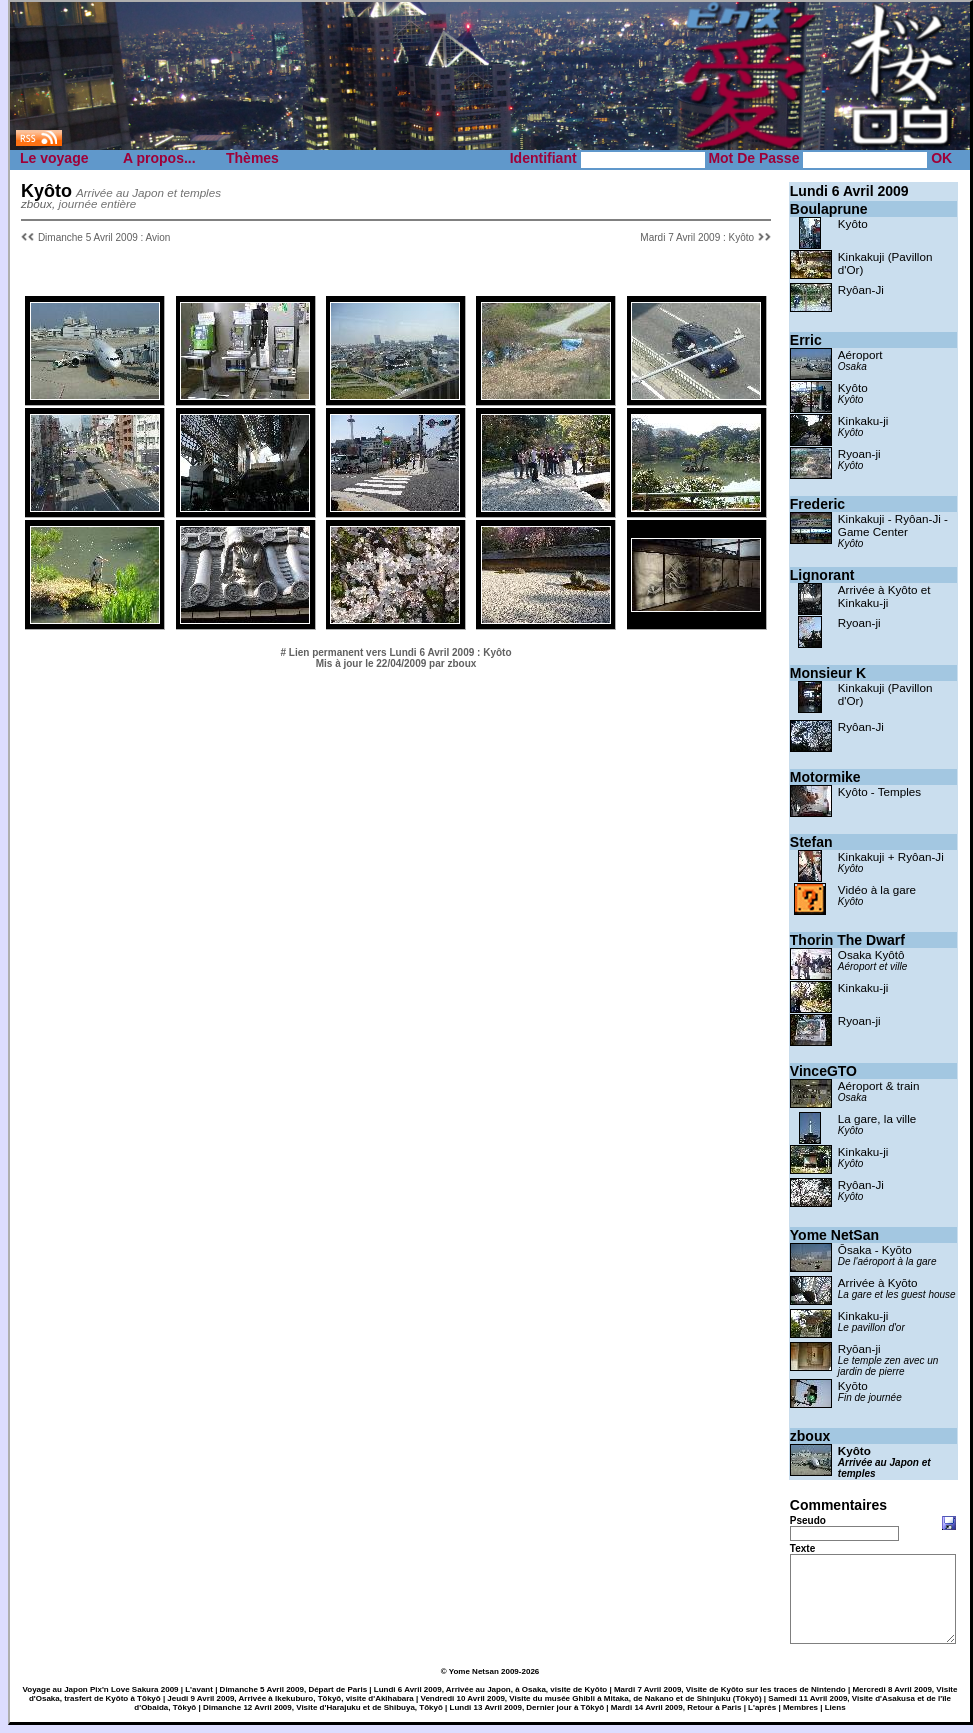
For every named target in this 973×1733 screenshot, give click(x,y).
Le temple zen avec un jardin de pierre (888, 1366)
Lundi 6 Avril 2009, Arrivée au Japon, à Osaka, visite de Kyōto (490, 1697)
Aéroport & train (879, 1085)
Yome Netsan (474, 1679)
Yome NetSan (834, 1235)
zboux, (38, 203)
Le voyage (54, 158)
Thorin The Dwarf (847, 940)
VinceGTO (823, 1071)
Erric (806, 340)
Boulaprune (829, 209)
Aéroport (860, 354)
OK (941, 158)
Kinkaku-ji (863, 420)
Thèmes (252, 158)
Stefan (811, 842)
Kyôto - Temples (879, 791)
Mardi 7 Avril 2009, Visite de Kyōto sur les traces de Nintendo (730, 1697)
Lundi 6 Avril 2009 (849, 191)
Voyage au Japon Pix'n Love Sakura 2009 (101, 1697)
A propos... (159, 158)
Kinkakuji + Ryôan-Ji (891, 856)
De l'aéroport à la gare (887, 1261)
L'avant (199, 1697)
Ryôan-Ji (861, 289)
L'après (762, 1715)
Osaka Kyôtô (871, 954)
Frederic (817, 504)
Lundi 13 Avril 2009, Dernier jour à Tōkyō (527, 1715)
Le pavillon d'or (871, 1327)
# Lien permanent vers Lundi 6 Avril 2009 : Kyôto (396, 652)
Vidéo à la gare (877, 889)
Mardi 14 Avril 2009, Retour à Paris (676, 1715)
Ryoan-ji (859, 453)
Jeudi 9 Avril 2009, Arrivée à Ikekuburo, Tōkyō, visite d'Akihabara (290, 1706)
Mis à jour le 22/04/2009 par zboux (396, 663)
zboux (810, 1436)
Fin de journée (870, 1397)
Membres (800, 1715)
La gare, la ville (877, 1118)
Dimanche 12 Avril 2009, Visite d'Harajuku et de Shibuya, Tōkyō (323, 1715)
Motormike (825, 777)
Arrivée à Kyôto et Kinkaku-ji (884, 596)
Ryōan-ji (859, 1348)
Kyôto (853, 223)
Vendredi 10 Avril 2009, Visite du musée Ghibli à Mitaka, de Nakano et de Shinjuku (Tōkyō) (591, 1706)
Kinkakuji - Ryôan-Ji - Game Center (893, 525)
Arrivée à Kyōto (878, 1282)
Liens (835, 1715)
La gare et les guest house (897, 1294)
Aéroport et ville (872, 966)
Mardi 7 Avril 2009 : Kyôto (697, 237)
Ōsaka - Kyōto (875, 1249)
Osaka (852, 366)
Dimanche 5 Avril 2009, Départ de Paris (293, 1697)
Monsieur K (828, 673)
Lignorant (822, 575)
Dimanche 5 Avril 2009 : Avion (104, 237)
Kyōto (853, 1385)
